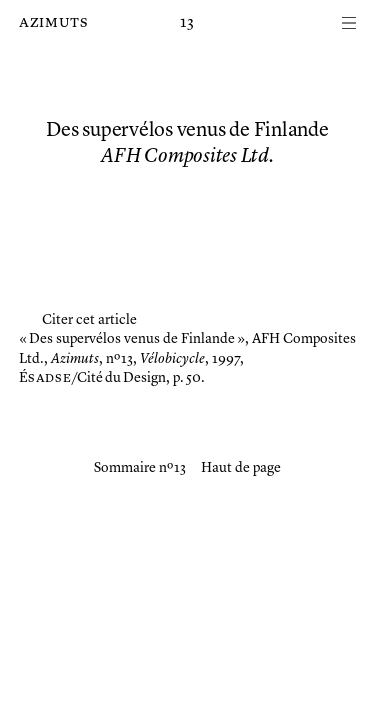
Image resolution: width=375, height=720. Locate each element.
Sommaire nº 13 (140, 468)
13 (187, 23)
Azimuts (53, 23)
